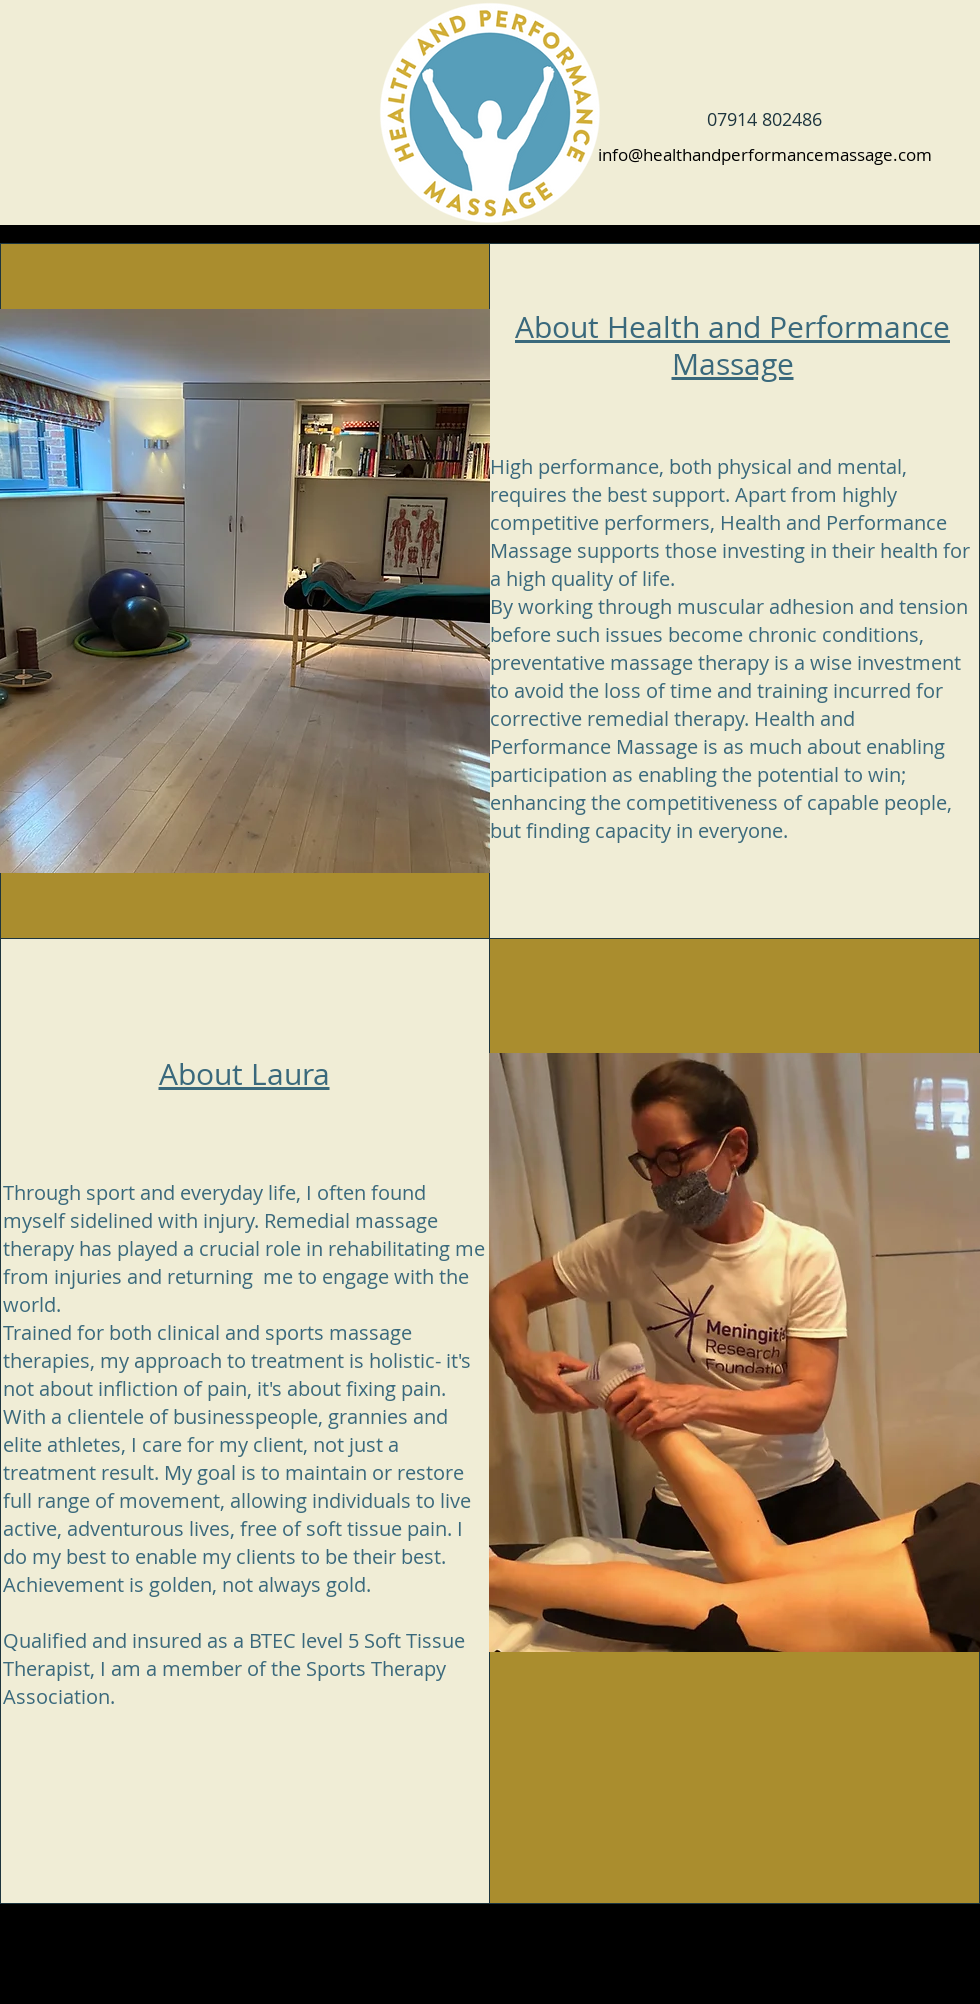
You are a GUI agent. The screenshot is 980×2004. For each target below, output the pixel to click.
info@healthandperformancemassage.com (765, 154)
